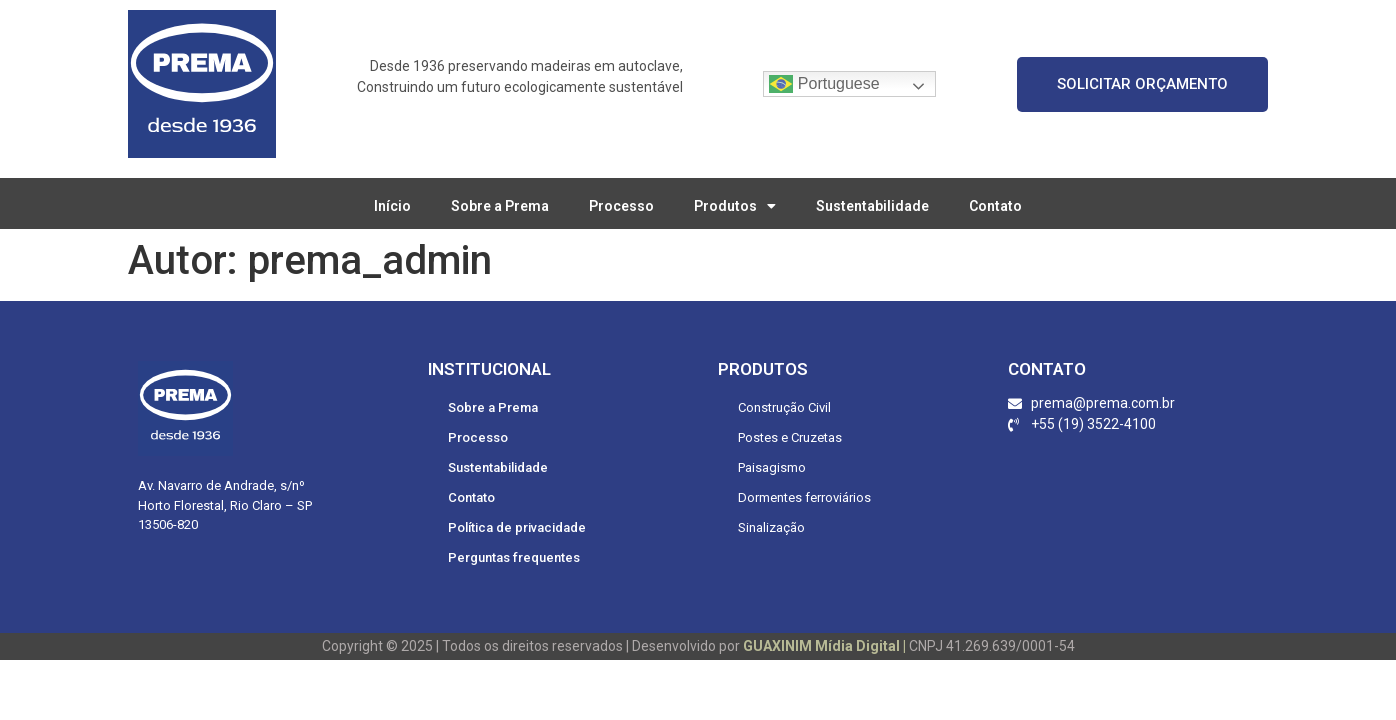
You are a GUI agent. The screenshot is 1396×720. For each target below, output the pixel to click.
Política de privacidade (517, 527)
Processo (621, 206)
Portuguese (824, 84)
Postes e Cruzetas (790, 437)
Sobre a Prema (500, 206)
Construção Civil (784, 407)
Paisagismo (772, 467)
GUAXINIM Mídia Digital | (826, 646)
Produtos (735, 206)
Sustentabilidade (872, 206)
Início (392, 206)
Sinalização (771, 527)
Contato (995, 206)
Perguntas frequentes (514, 557)
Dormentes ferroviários (804, 497)
